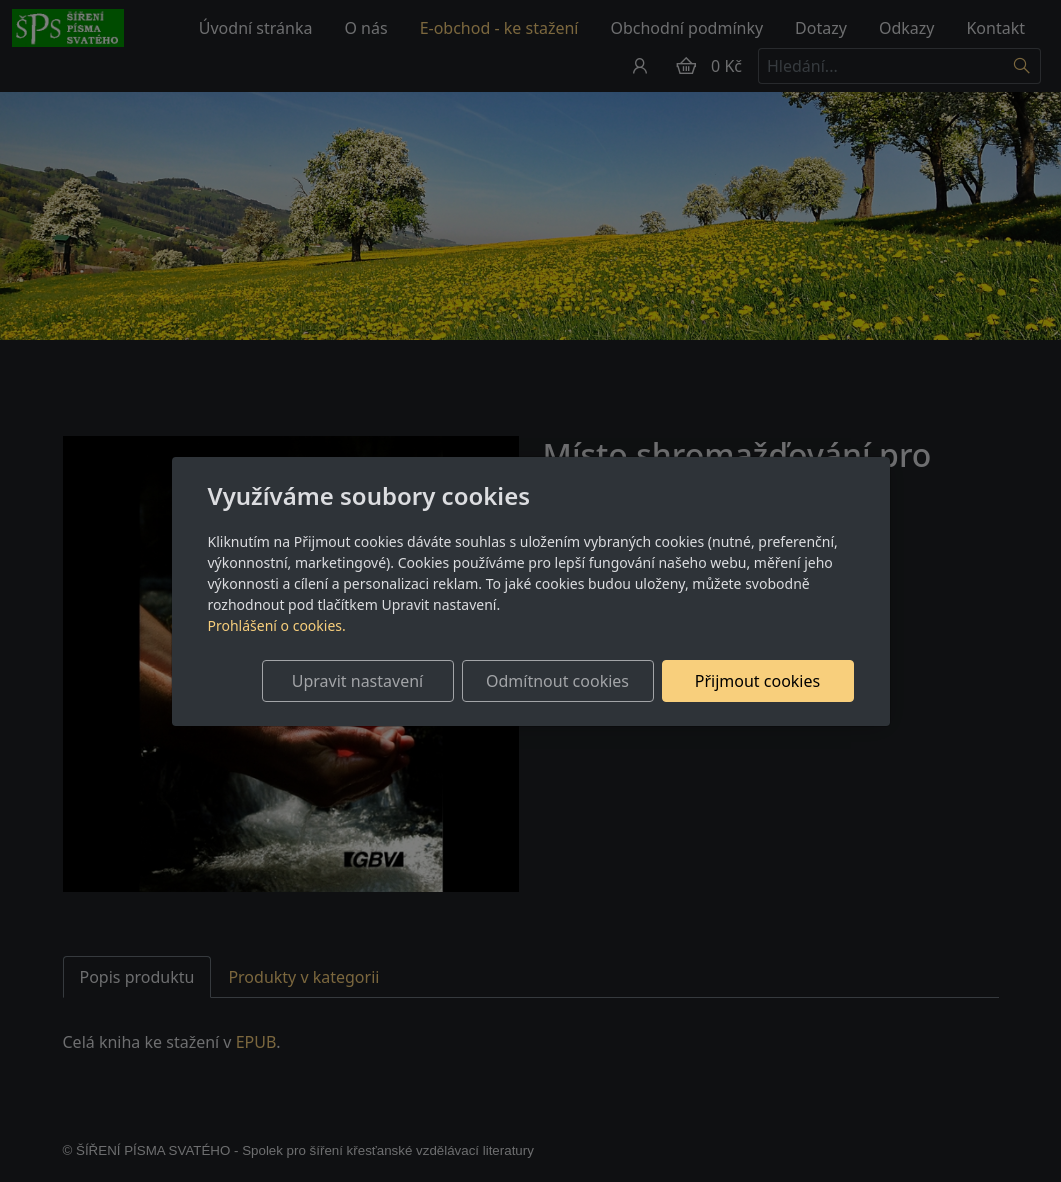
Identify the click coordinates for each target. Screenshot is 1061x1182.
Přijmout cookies (757, 681)
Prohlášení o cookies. (277, 625)
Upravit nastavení (357, 681)
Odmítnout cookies (557, 681)
